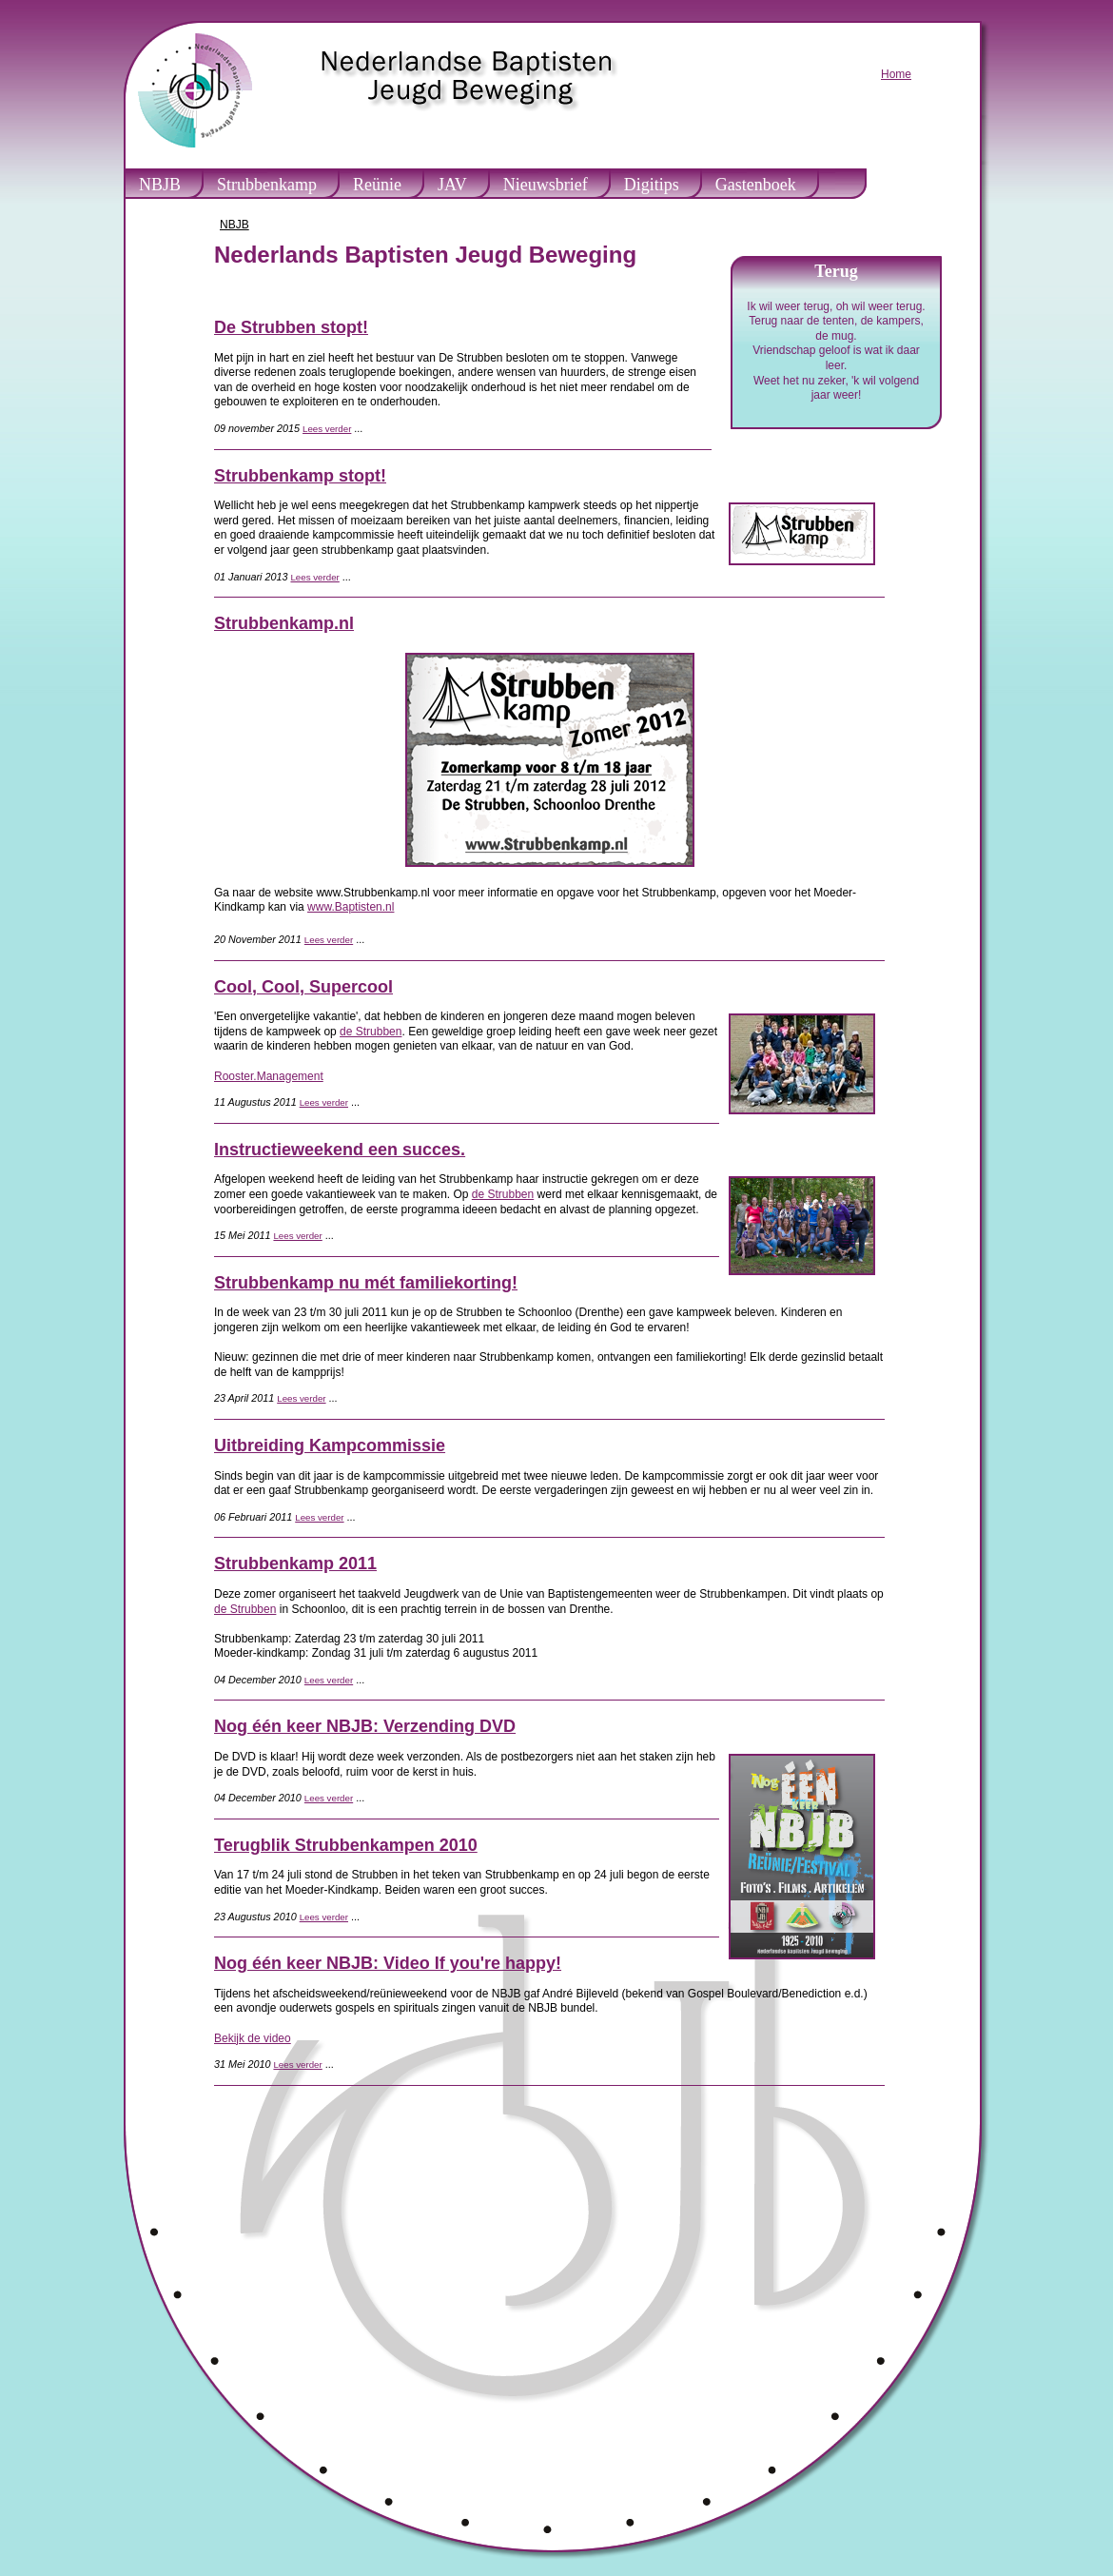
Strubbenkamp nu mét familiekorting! (365, 1282)
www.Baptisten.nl (350, 907)
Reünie (377, 184)
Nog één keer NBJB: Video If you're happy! (387, 1963)
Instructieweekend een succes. (339, 1149)
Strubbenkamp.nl (284, 623)
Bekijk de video (252, 2038)
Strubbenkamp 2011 (295, 1563)
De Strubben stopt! (291, 327)
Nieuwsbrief (545, 184)
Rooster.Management (268, 1076)
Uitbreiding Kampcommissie (329, 1445)
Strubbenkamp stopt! (300, 475)
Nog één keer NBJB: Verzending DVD (365, 1726)
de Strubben (370, 1031)
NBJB (160, 184)
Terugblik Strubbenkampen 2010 (346, 1845)
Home (896, 74)
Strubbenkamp (267, 184)
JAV (452, 184)
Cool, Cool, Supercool (303, 986)
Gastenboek (755, 184)
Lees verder (327, 428)
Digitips (651, 184)
